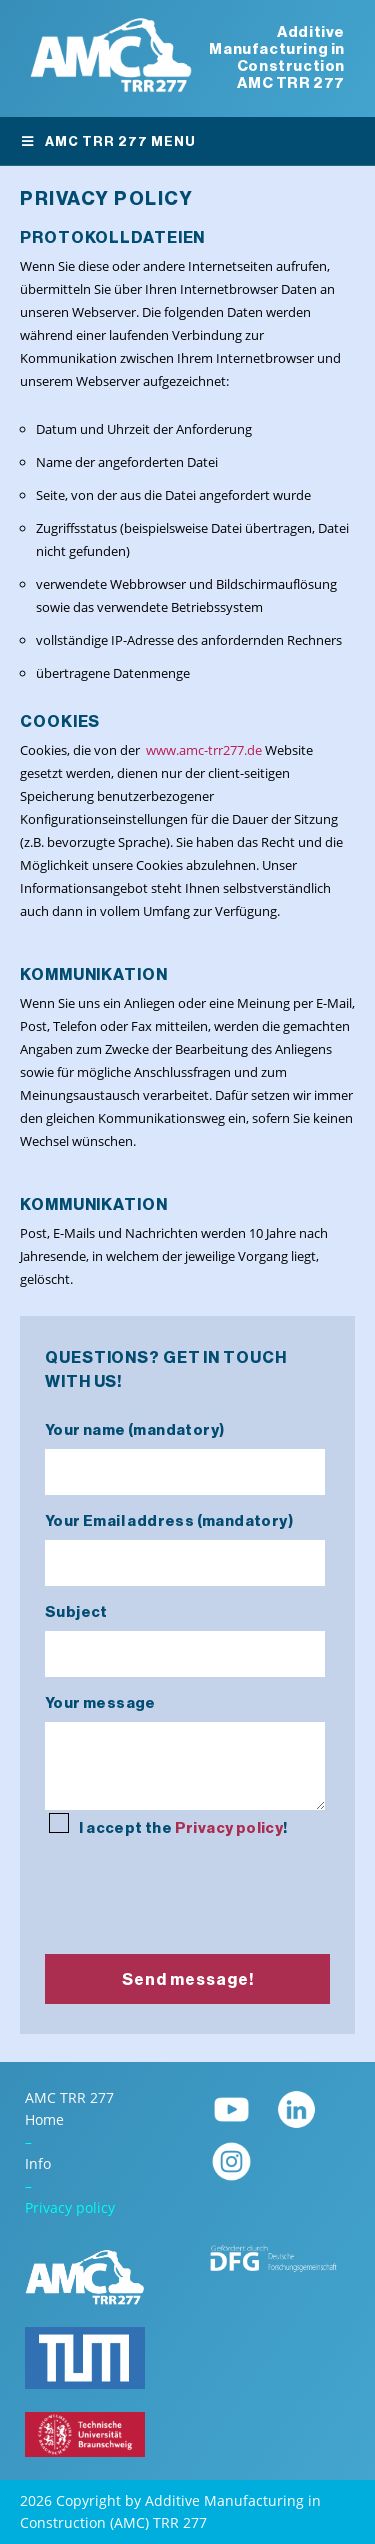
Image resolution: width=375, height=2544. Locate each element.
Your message (185, 1754)
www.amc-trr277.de (204, 750)
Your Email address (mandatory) (185, 1543)
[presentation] (197, 1882)
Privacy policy (229, 1828)
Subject (185, 1634)
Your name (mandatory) (185, 1452)
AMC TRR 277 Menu (108, 141)
